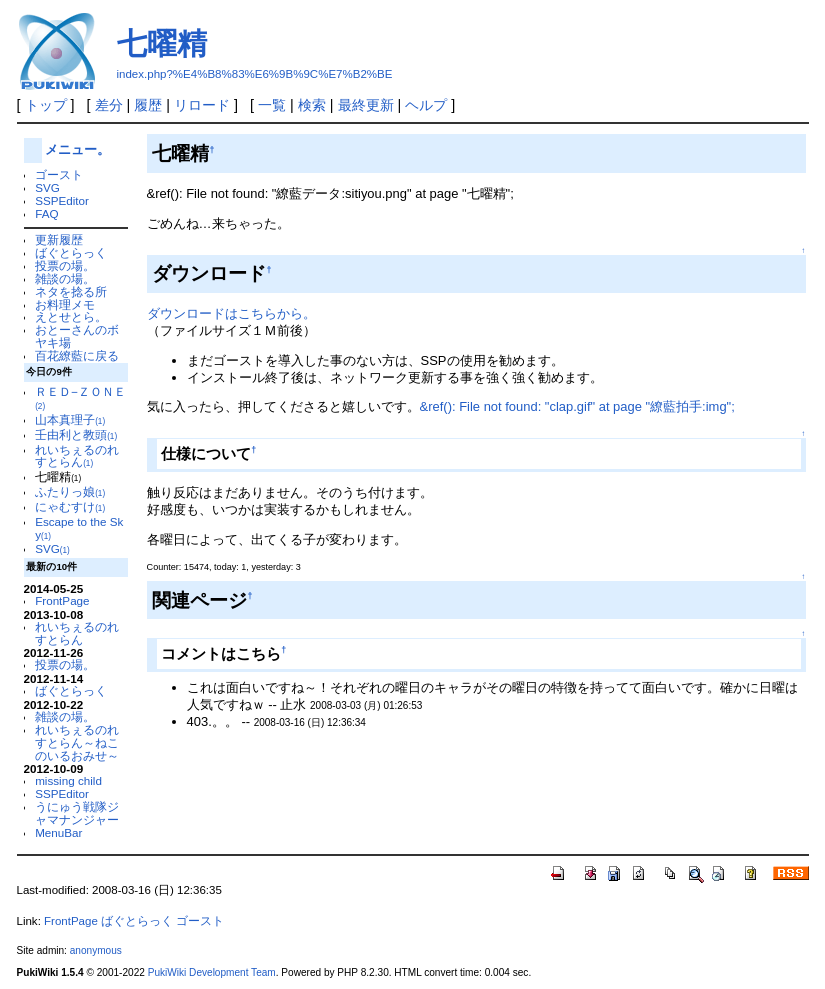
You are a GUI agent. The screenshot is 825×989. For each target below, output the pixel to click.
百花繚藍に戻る (77, 355)
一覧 (272, 105)
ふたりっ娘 (70, 491)
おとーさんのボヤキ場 (77, 336)
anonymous (96, 950)
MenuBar (58, 832)
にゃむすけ (70, 506)
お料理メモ (65, 304)
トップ (46, 105)
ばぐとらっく (71, 252)
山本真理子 (70, 419)
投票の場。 (65, 265)
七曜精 (162, 43)
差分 (109, 105)
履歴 (148, 105)
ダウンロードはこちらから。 (231, 313)
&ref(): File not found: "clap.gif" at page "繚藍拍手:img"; (577, 406)
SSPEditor (62, 200)
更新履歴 (59, 239)
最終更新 (366, 105)
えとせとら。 (71, 316)
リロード (202, 105)
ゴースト (59, 174)
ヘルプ (426, 105)
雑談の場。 (65, 278)
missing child (68, 780)
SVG (47, 187)
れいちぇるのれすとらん (77, 456)
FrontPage (62, 600)
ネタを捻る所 (71, 291)
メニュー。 (77, 149)
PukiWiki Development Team (212, 972)
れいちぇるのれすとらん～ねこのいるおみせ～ (77, 742)
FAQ (46, 213)
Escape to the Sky (79, 528)
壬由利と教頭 (76, 434)
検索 (312, 105)
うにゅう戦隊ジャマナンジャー (77, 813)
